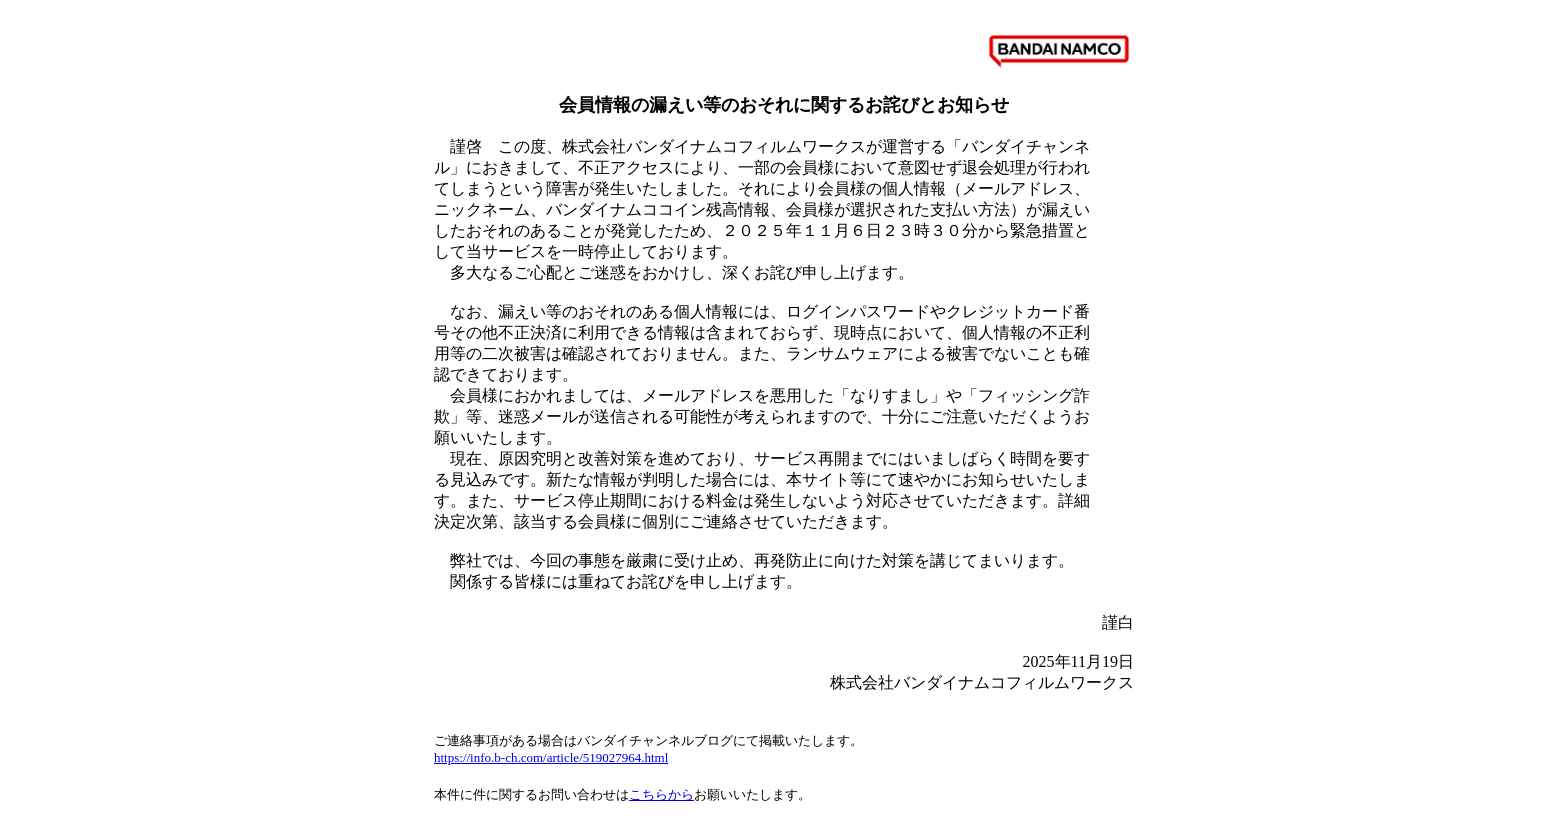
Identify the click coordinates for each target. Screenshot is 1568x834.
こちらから (661, 794)
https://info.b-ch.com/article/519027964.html (551, 757)
